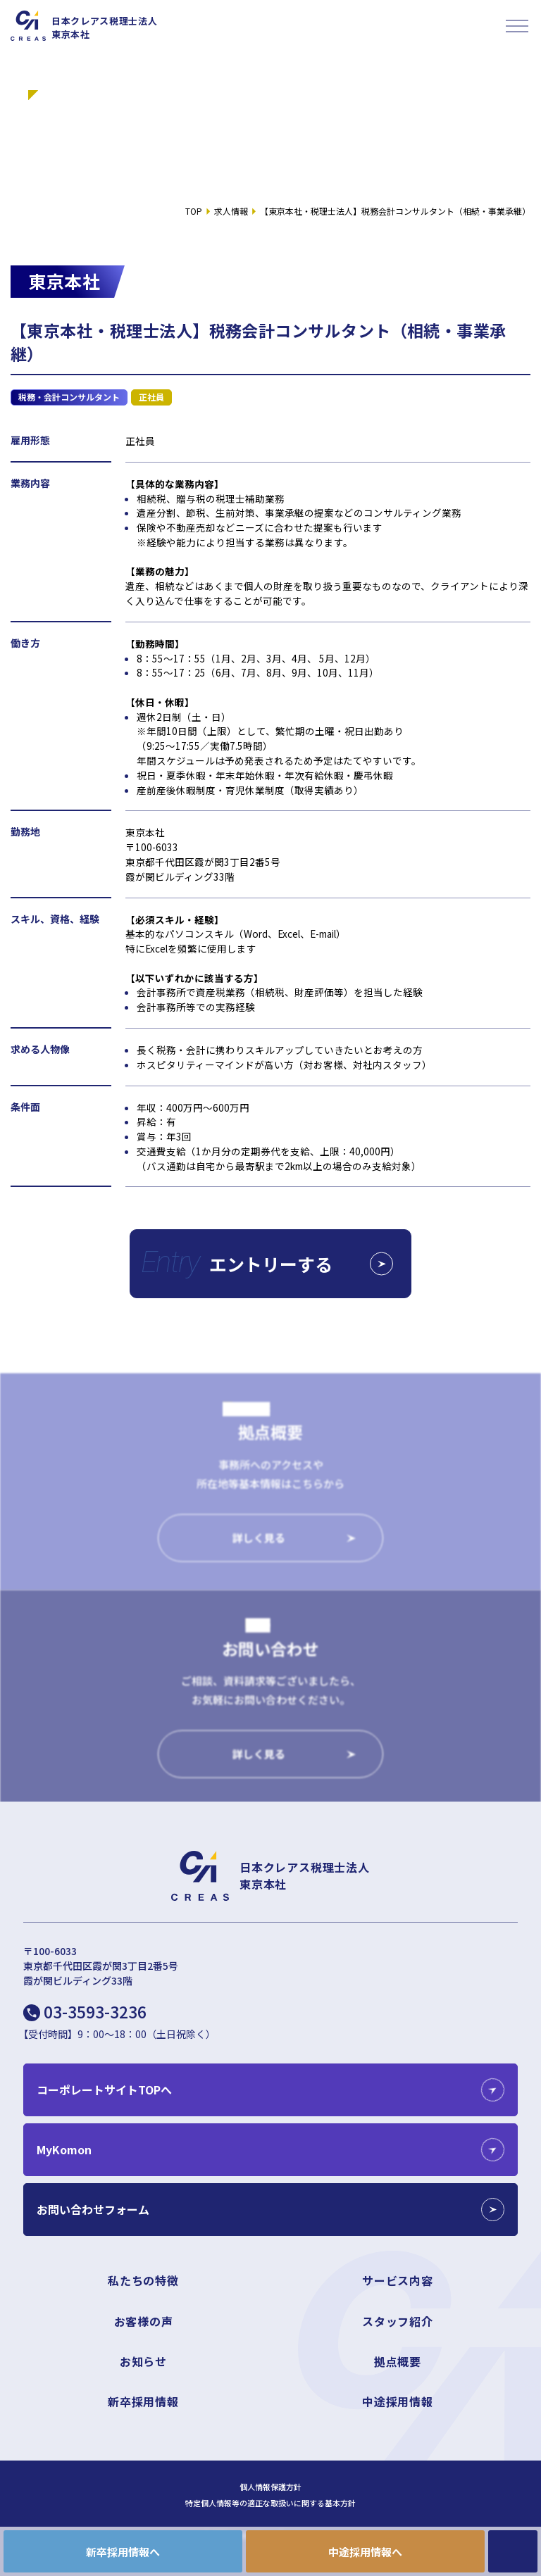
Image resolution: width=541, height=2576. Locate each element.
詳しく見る (258, 1547)
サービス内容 (397, 2280)
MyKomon (64, 2149)
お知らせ (143, 2361)
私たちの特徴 (143, 2280)
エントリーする (301, 1263)
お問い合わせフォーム (93, 2209)
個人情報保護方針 (270, 2487)
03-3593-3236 (95, 2011)
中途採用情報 (397, 2401)
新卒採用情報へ (123, 2551)
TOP (193, 211)
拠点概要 (397, 2361)
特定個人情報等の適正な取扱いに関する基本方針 (270, 2503)
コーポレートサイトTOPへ (104, 2089)
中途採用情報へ (365, 2551)
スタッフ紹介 (397, 2321)
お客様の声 (143, 2321)
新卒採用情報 (143, 2401)
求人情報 (231, 211)
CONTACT (512, 2551)
